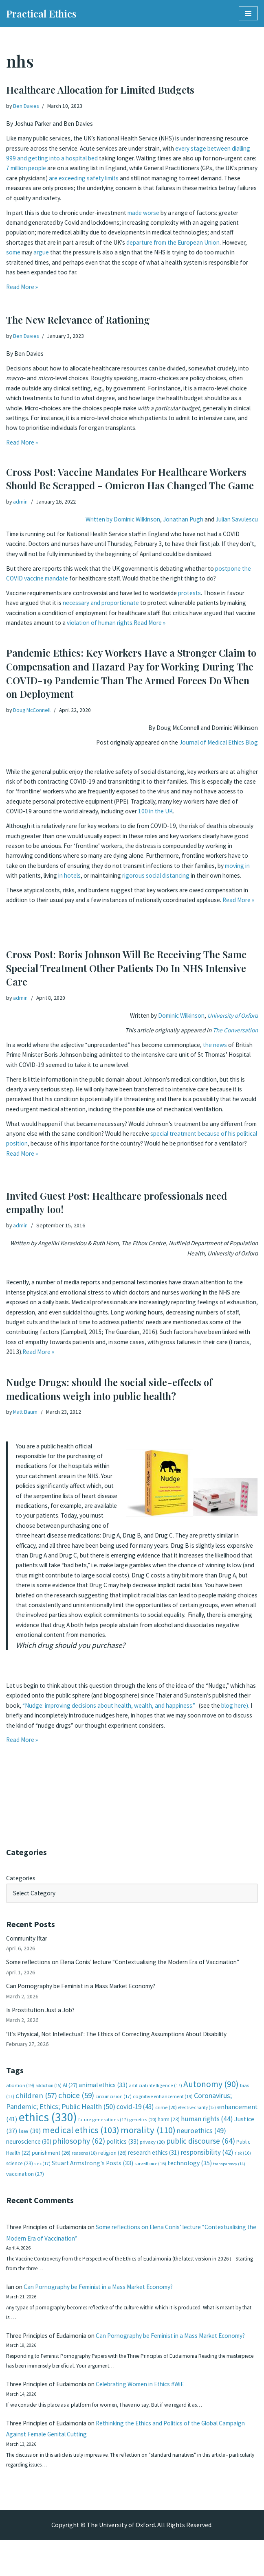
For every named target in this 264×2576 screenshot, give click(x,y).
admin (20, 501)
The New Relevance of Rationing (78, 319)
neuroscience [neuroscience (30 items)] (28, 2151)
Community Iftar (29, 1940)
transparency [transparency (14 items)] (229, 2174)
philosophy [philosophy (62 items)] (79, 2150)
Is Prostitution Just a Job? (43, 2015)
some (40, 259)
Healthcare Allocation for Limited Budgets (100, 89)
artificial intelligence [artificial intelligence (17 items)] (155, 2093)
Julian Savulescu (235, 520)
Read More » (23, 295)
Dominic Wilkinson (174, 1016)
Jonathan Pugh (179, 520)
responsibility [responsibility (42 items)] (206, 2161)
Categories (21, 1879)
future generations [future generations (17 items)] (103, 2129)
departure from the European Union (184, 249)
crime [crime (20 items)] (166, 2116)
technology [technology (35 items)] (189, 2173)
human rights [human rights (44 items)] (207, 2128)
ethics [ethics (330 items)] (48, 2126)
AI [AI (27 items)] (70, 2092)
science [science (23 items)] (19, 2173)
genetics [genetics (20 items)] (142, 2129)
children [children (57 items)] (36, 2103)
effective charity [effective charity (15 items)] (197, 2116)
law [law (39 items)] (29, 2140)
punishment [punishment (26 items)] (51, 2162)
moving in (53, 883)
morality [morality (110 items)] (148, 2139)
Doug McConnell (33, 710)
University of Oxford (230, 1016)
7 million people (95, 171)
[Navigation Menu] (248, 13)
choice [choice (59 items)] (76, 2103)
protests (201, 597)
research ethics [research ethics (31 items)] (153, 2162)
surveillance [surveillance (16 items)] (150, 2174)
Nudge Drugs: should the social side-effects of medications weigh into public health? (109, 1389)
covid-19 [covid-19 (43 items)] (135, 2115)
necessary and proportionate (125, 608)
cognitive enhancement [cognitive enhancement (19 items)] (163, 2104)
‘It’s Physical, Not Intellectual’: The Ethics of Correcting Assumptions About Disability (126, 2040)
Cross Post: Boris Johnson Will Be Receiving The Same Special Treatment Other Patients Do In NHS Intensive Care (126, 968)
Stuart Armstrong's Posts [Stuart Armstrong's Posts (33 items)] (92, 2173)
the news (229, 1047)
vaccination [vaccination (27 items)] (25, 2184)
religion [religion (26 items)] (112, 2162)
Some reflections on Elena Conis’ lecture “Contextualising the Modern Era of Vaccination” (131, 1965)
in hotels (138, 883)
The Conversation (233, 1031)
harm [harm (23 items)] (169, 2129)
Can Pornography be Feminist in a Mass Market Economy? (86, 1990)
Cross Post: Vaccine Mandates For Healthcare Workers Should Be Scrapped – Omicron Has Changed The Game (130, 478)
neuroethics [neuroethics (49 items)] (201, 2139)
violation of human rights (163, 628)
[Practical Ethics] (41, 13)
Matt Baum (26, 1411)
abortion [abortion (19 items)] (20, 2093)
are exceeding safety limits (191, 181)
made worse (154, 217)
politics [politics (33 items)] (122, 2151)
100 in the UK (222, 816)
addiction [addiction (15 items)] (48, 2093)
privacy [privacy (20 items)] (152, 2152)
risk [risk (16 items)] (243, 2162)
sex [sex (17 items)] (42, 2174)
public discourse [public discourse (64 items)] (200, 2150)
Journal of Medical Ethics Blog (215, 744)
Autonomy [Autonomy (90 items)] (211, 2091)
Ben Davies (27, 106)
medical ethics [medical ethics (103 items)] (80, 2139)
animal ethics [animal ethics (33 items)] (103, 2092)
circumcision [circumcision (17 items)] (113, 2104)
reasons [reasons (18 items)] (84, 2162)
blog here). (81, 1728)
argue (71, 259)
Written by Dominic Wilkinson (112, 520)
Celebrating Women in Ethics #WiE (151, 2416)
